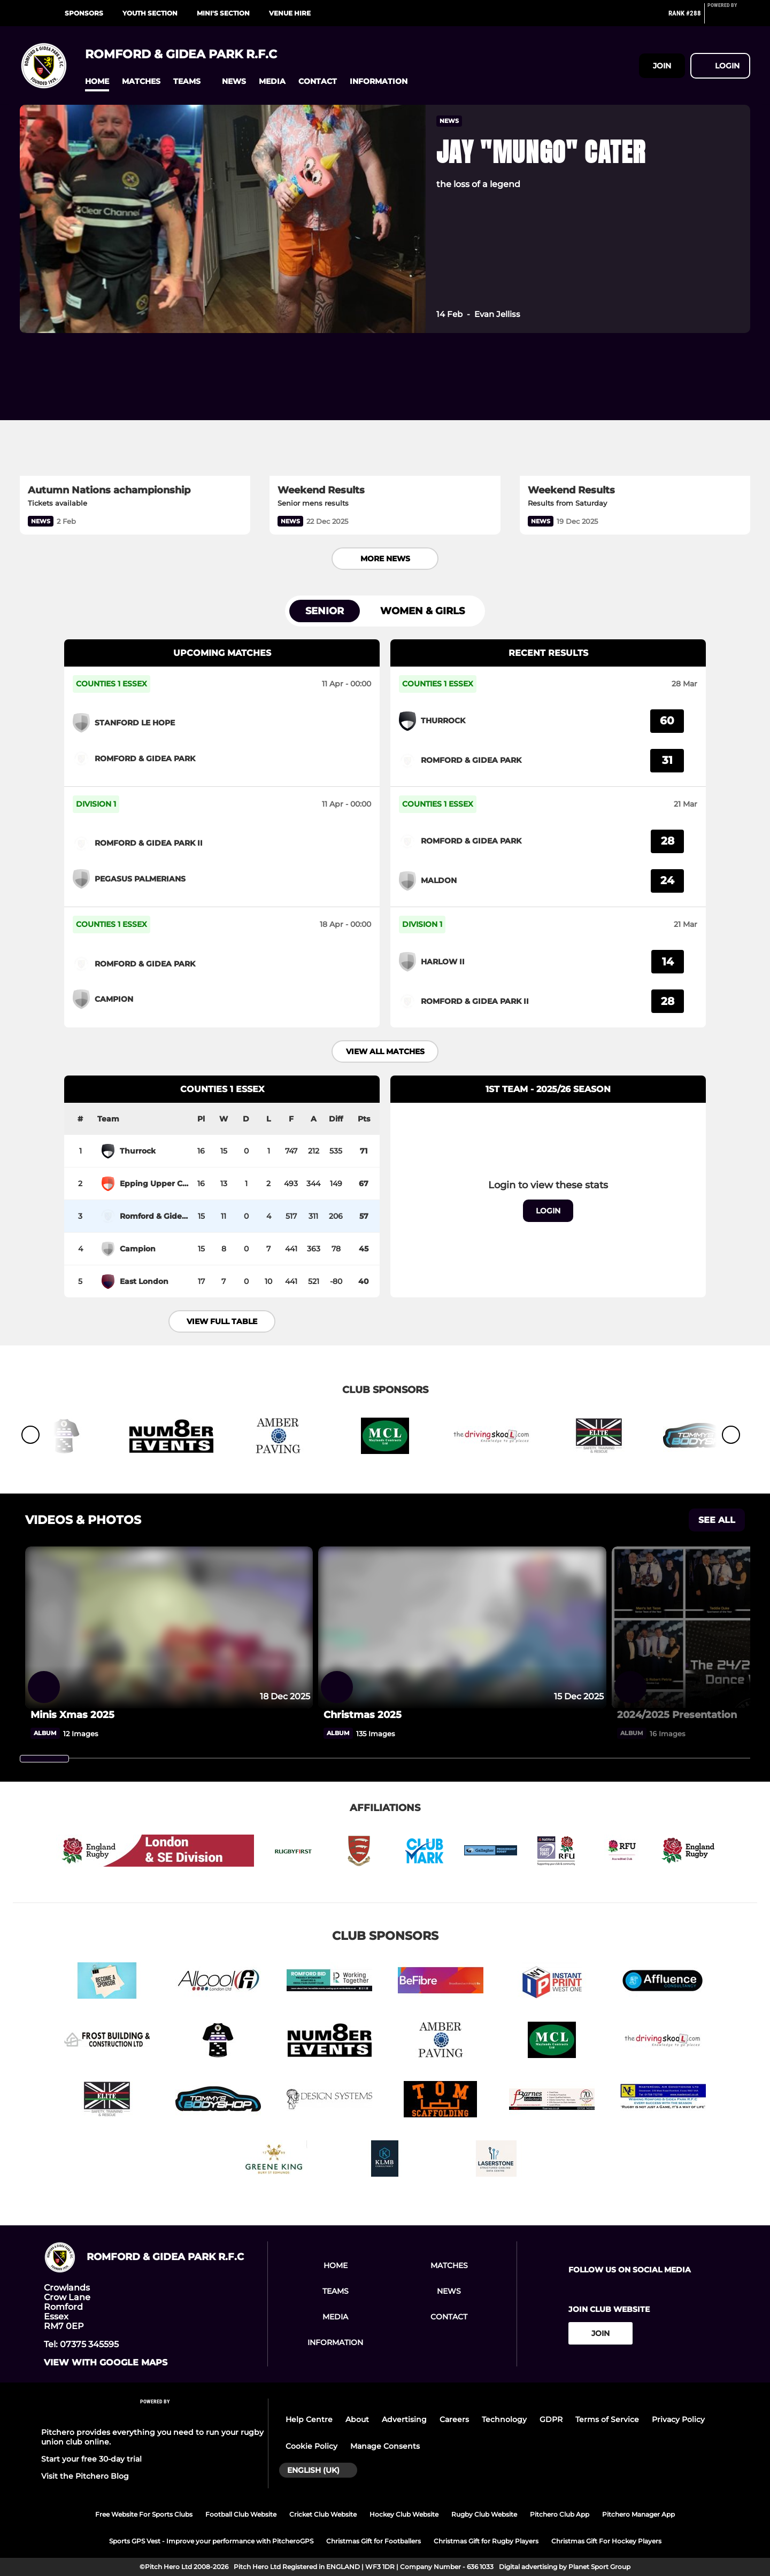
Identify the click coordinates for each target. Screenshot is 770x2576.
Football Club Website (240, 2514)
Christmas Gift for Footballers (373, 2541)
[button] (97, 81)
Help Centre (309, 2419)
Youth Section (150, 13)
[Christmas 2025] (462, 1714)
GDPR (551, 2419)
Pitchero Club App (559, 2514)
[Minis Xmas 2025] (168, 1714)
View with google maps (105, 2362)
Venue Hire (290, 13)
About (357, 2419)
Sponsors (84, 13)
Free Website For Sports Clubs (143, 2514)
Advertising (404, 2419)
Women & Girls (422, 611)
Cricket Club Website (323, 2514)
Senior (324, 611)
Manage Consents (385, 2446)
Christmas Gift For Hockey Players (606, 2541)
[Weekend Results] (385, 411)
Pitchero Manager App (638, 2514)
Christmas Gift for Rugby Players (486, 2541)
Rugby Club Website (484, 2514)
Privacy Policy (678, 2419)
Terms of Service (607, 2419)
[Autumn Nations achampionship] (135, 411)
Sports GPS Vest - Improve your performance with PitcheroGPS (211, 2541)
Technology (504, 2419)
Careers (454, 2419)
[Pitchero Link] (728, 17)
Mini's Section (223, 13)
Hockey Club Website (403, 2514)
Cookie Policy (311, 2446)
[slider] (44, 1758)
